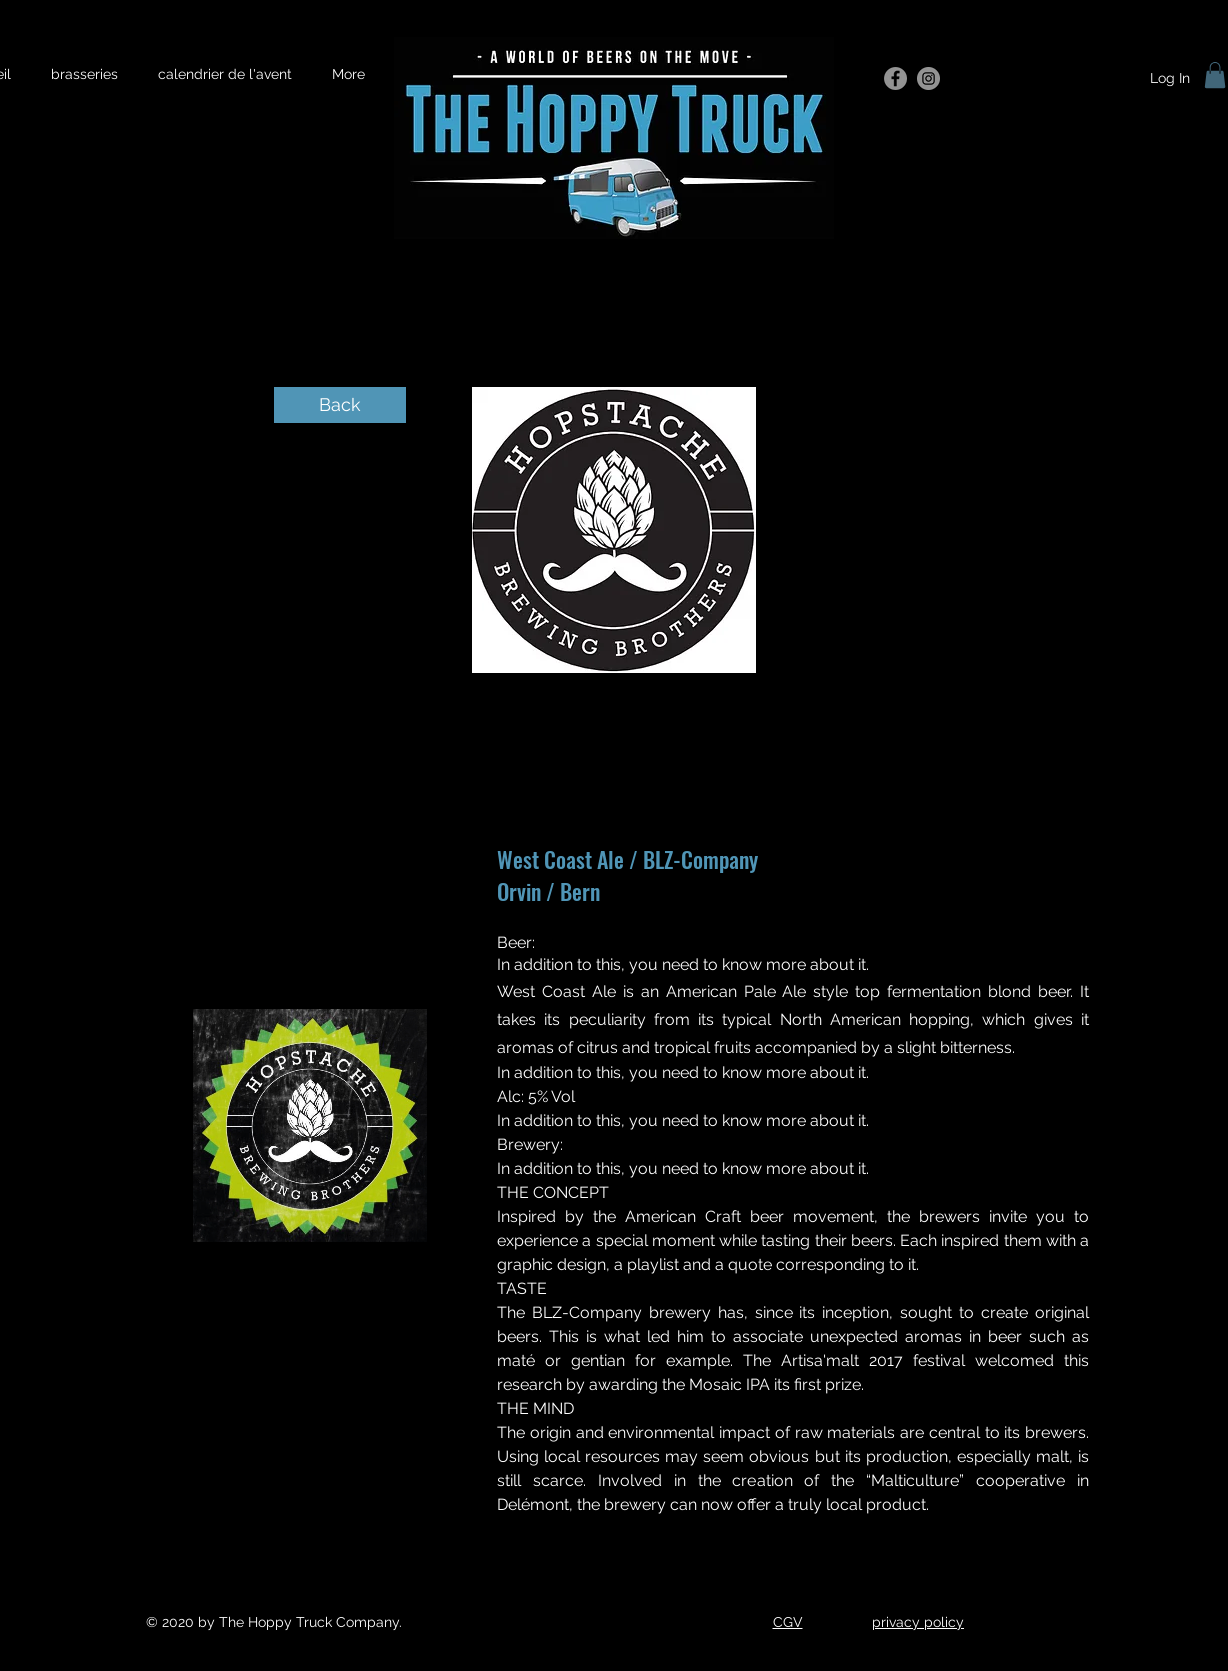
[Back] (340, 405)
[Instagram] (928, 78)
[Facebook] (895, 78)
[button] (1215, 75)
